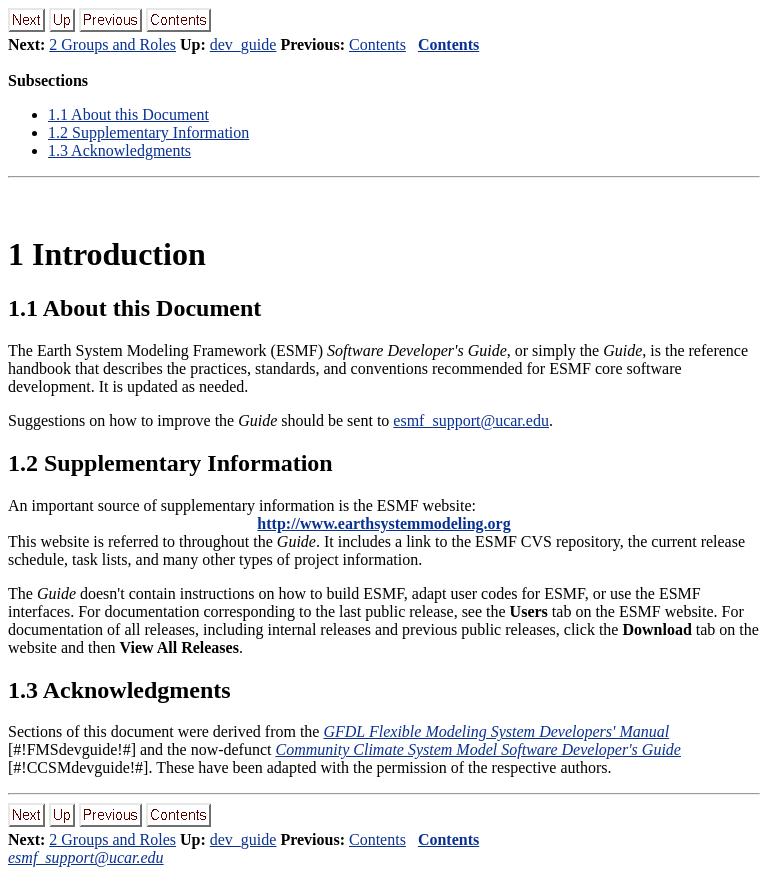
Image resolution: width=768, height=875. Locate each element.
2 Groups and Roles (112, 44)
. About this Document (128, 114)
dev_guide (243, 44)
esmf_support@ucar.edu (471, 420)
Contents (377, 44)
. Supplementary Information (148, 132)
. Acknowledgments (119, 150)
